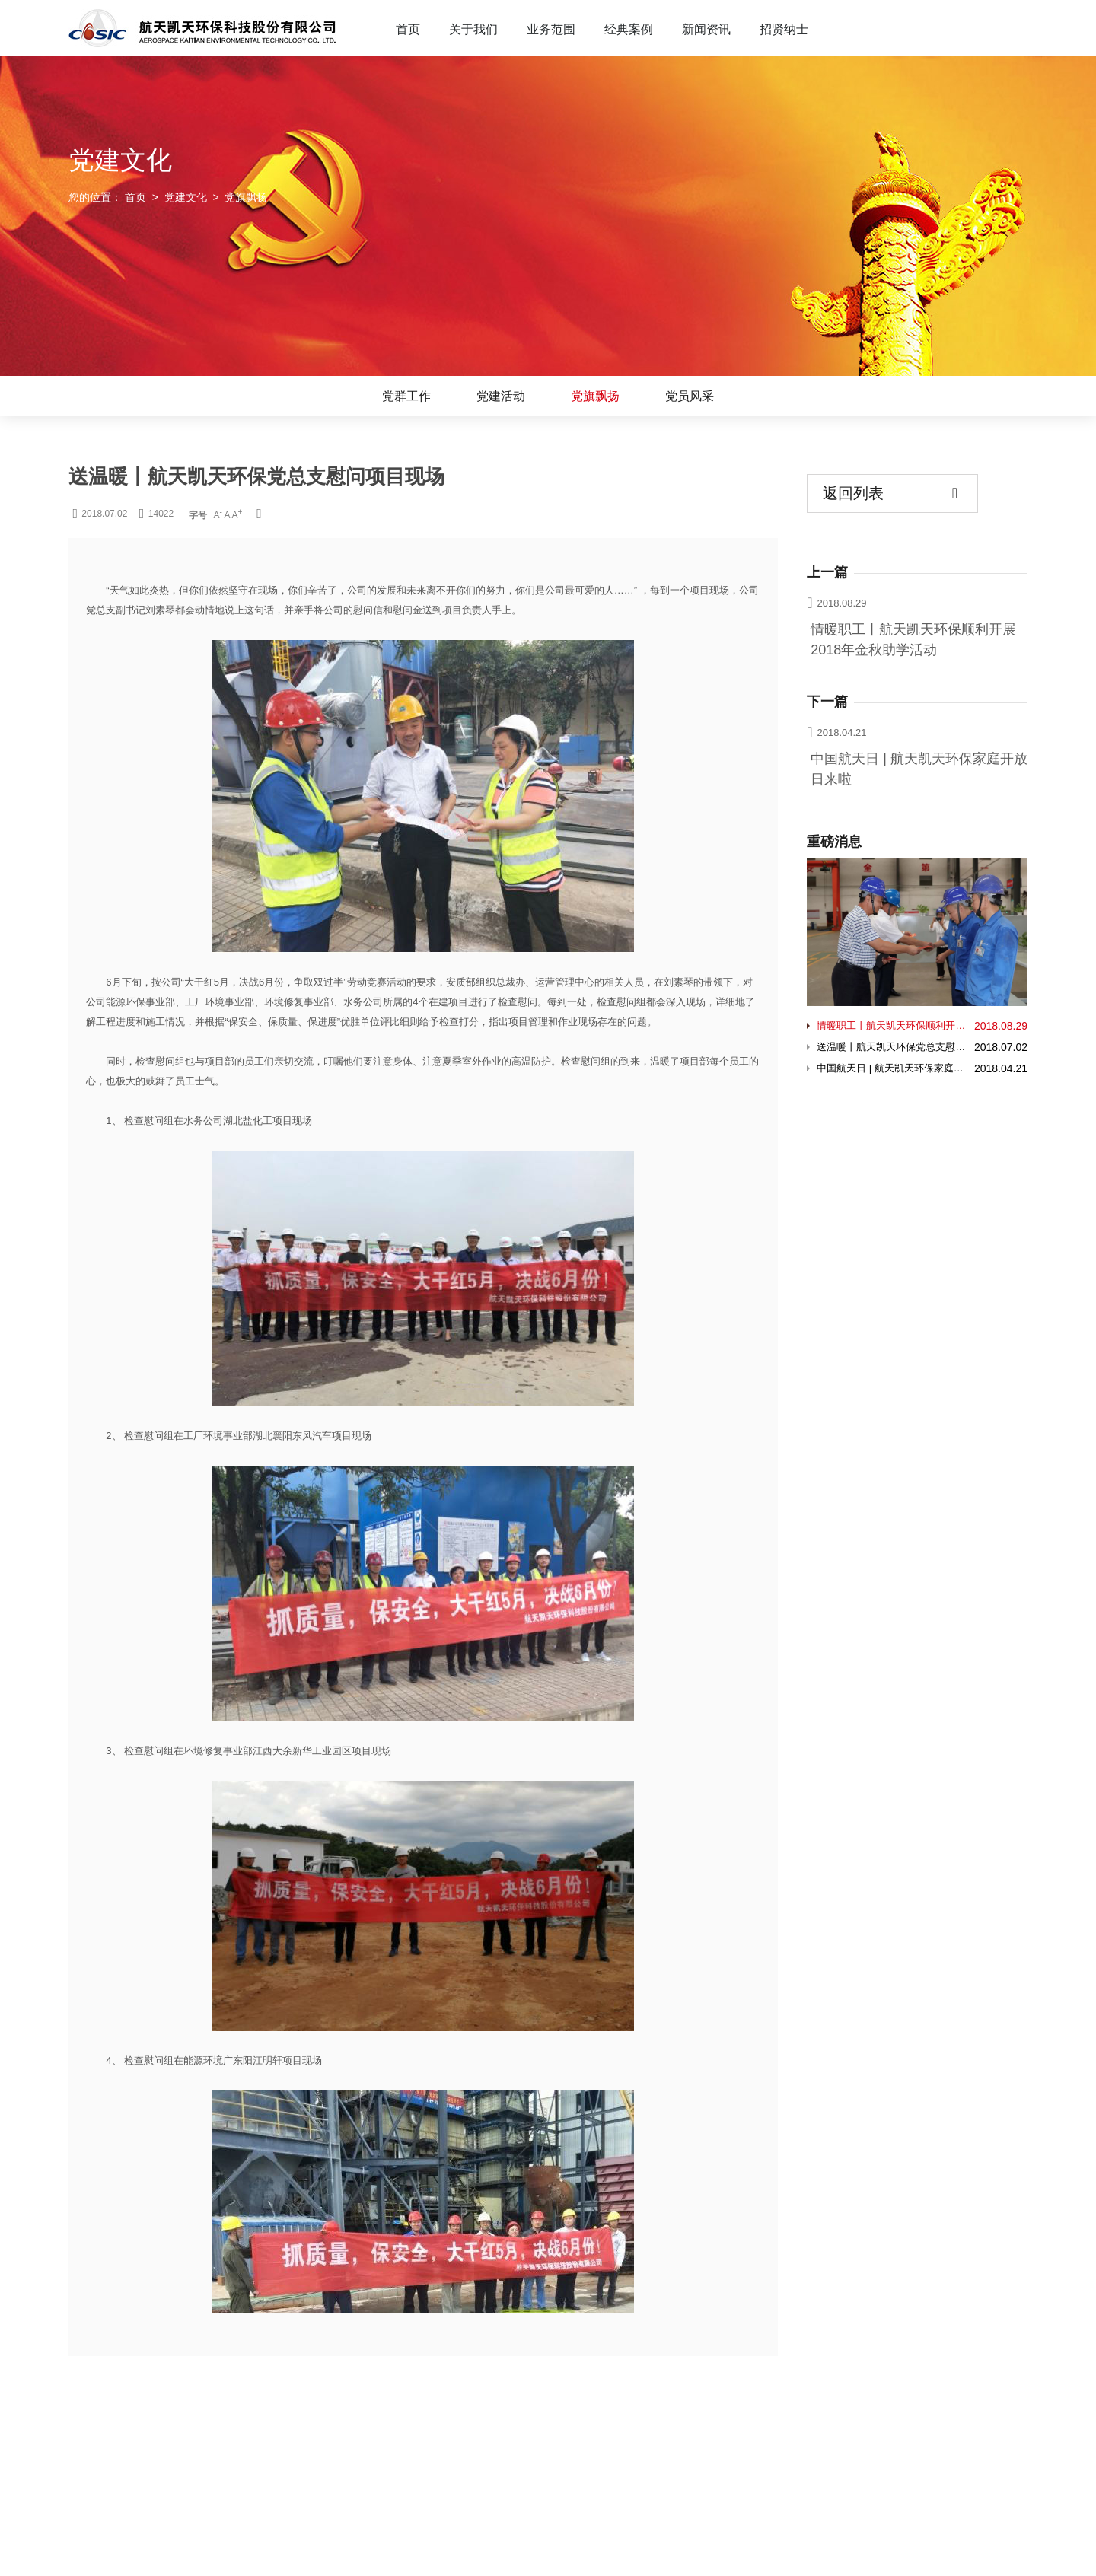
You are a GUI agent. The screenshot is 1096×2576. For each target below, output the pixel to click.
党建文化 (185, 197)
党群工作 (406, 396)
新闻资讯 (706, 29)
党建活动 (500, 396)
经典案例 (628, 29)
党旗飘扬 (595, 396)
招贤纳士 (784, 29)
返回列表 (890, 493)
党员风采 (689, 396)
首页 (408, 29)
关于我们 (473, 29)
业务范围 (551, 29)
